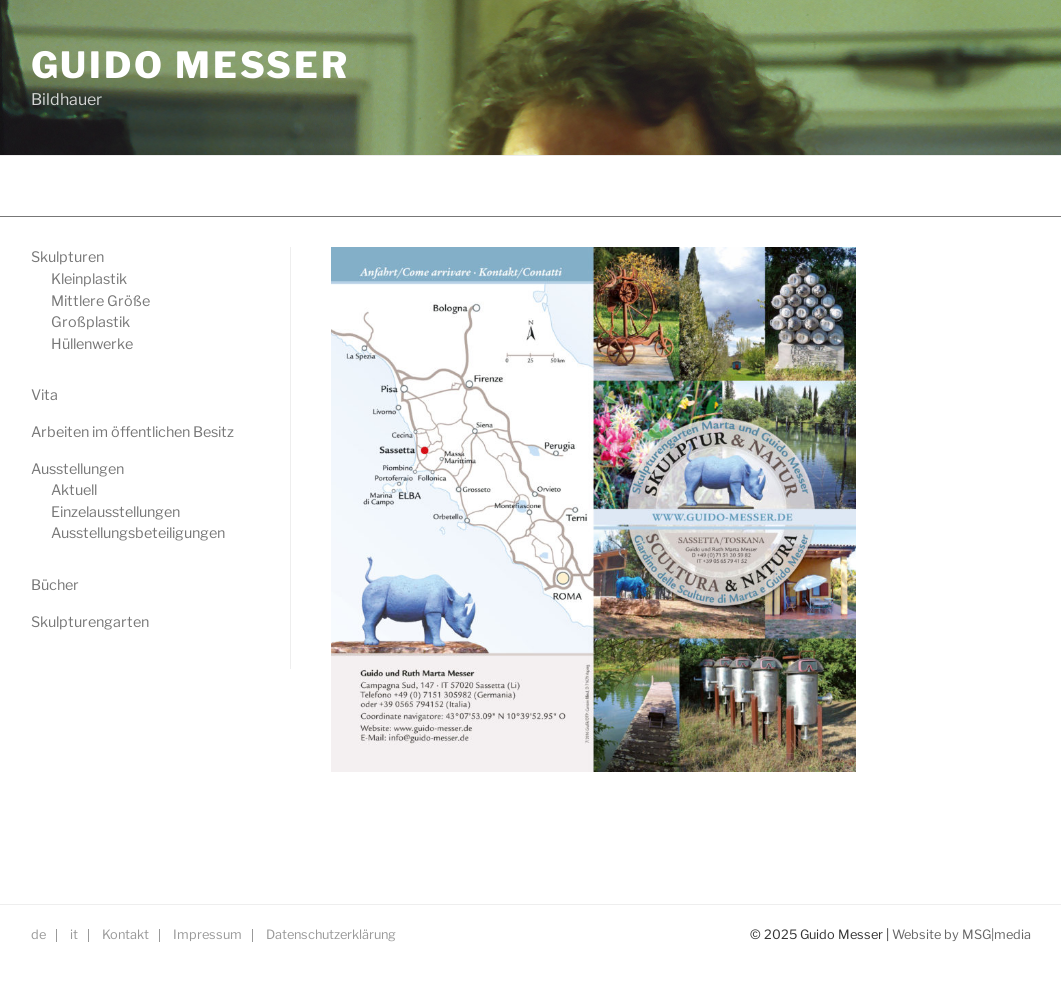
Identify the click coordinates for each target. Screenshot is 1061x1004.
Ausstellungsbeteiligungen (138, 533)
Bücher (55, 585)
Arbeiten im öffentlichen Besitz (132, 432)
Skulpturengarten (90, 622)
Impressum (207, 934)
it (74, 934)
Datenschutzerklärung (331, 934)
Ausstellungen (77, 469)
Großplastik (90, 322)
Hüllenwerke (92, 344)
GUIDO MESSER (191, 65)
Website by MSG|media (961, 934)
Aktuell (74, 490)
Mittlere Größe (100, 301)
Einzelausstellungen (115, 512)
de (38, 934)
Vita (44, 395)
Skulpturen (67, 257)
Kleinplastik (89, 279)
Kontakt (125, 934)
